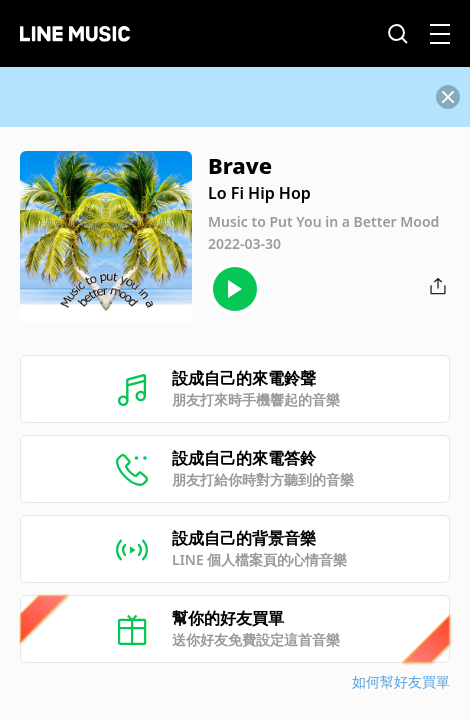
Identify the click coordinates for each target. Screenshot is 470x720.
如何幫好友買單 (401, 681)
